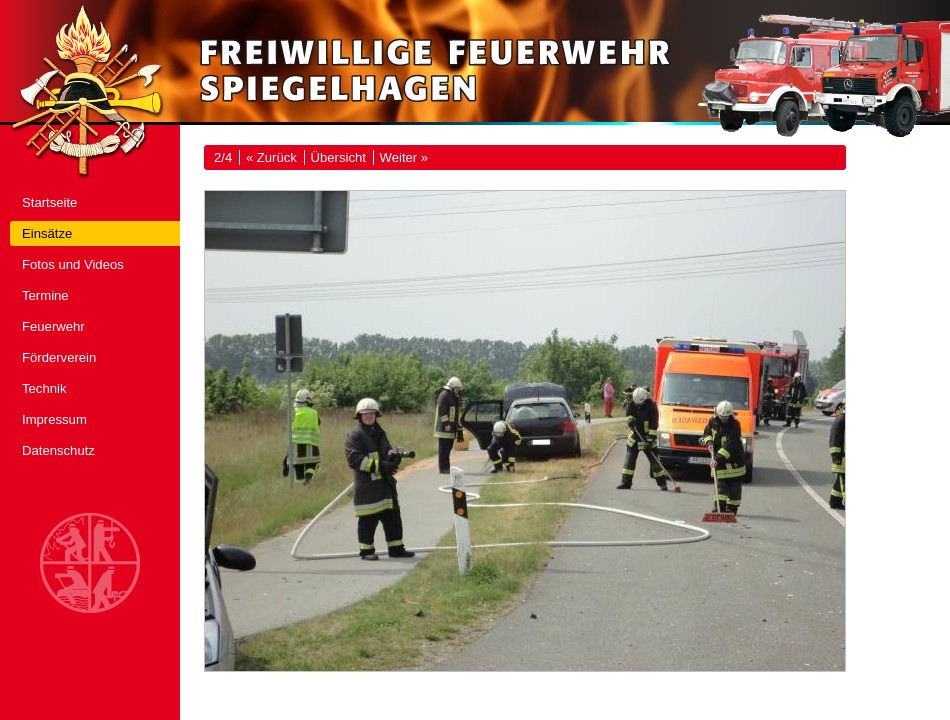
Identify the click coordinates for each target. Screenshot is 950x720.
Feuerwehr (53, 326)
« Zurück (271, 157)
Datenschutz (58, 450)
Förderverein (59, 357)
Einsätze (47, 233)
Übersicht (338, 157)
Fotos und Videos (73, 264)
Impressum (54, 419)
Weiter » (404, 157)
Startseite (49, 202)
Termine (45, 295)
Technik (44, 388)
